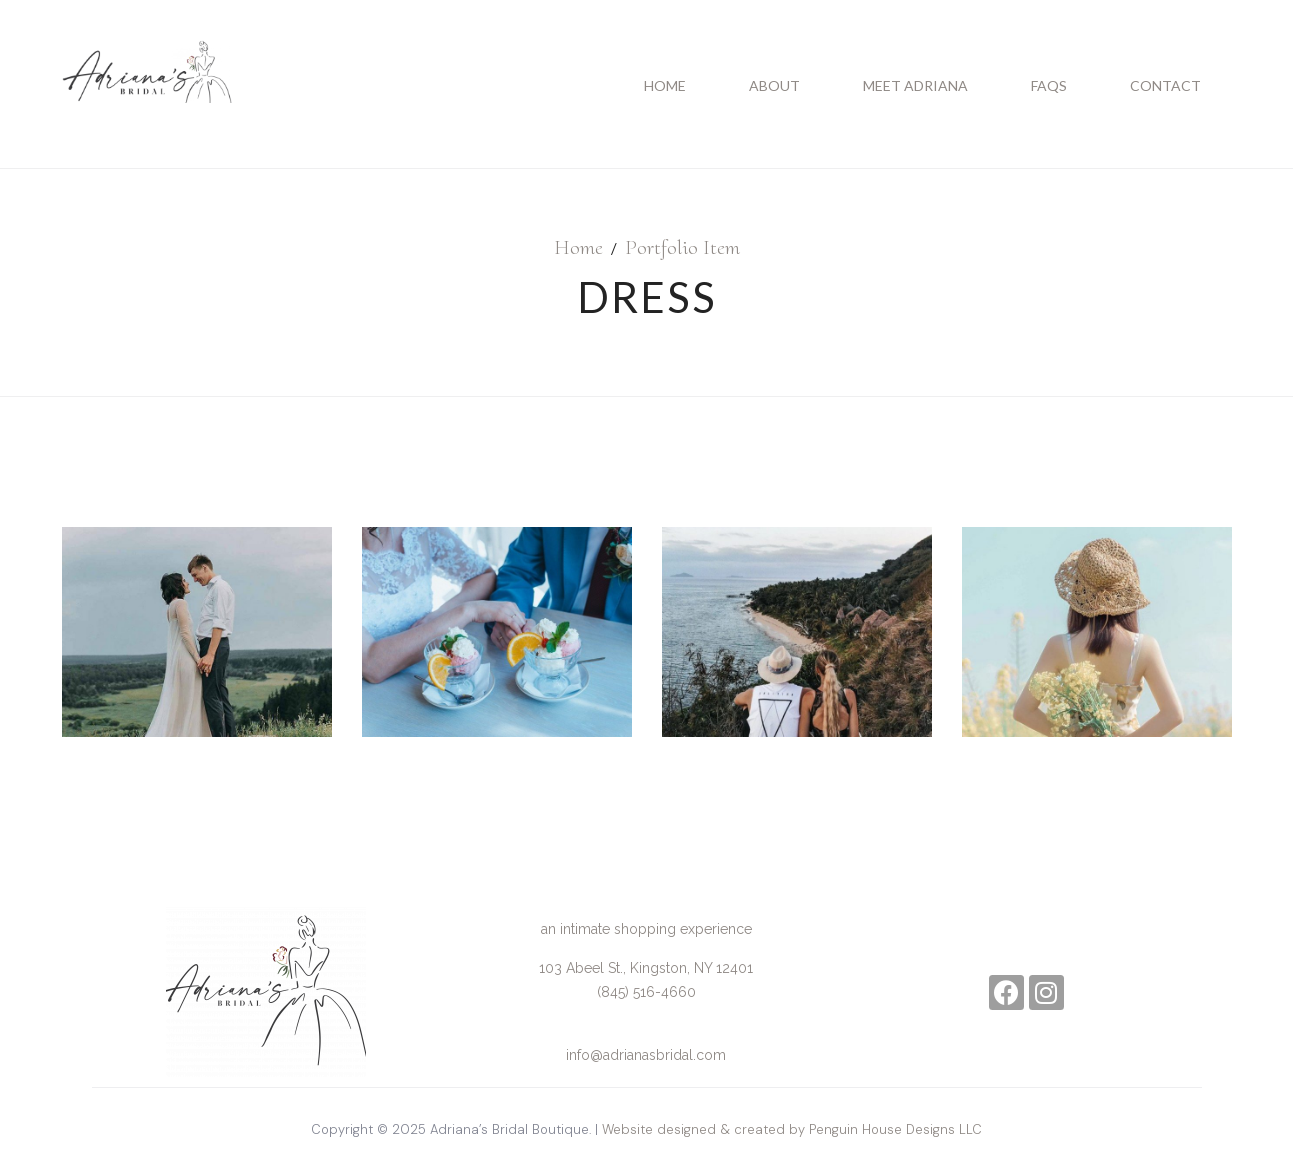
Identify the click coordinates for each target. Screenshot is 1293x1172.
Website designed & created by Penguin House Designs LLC (792, 1129)
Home (578, 247)
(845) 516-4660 (646, 992)
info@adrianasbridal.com (646, 1055)
